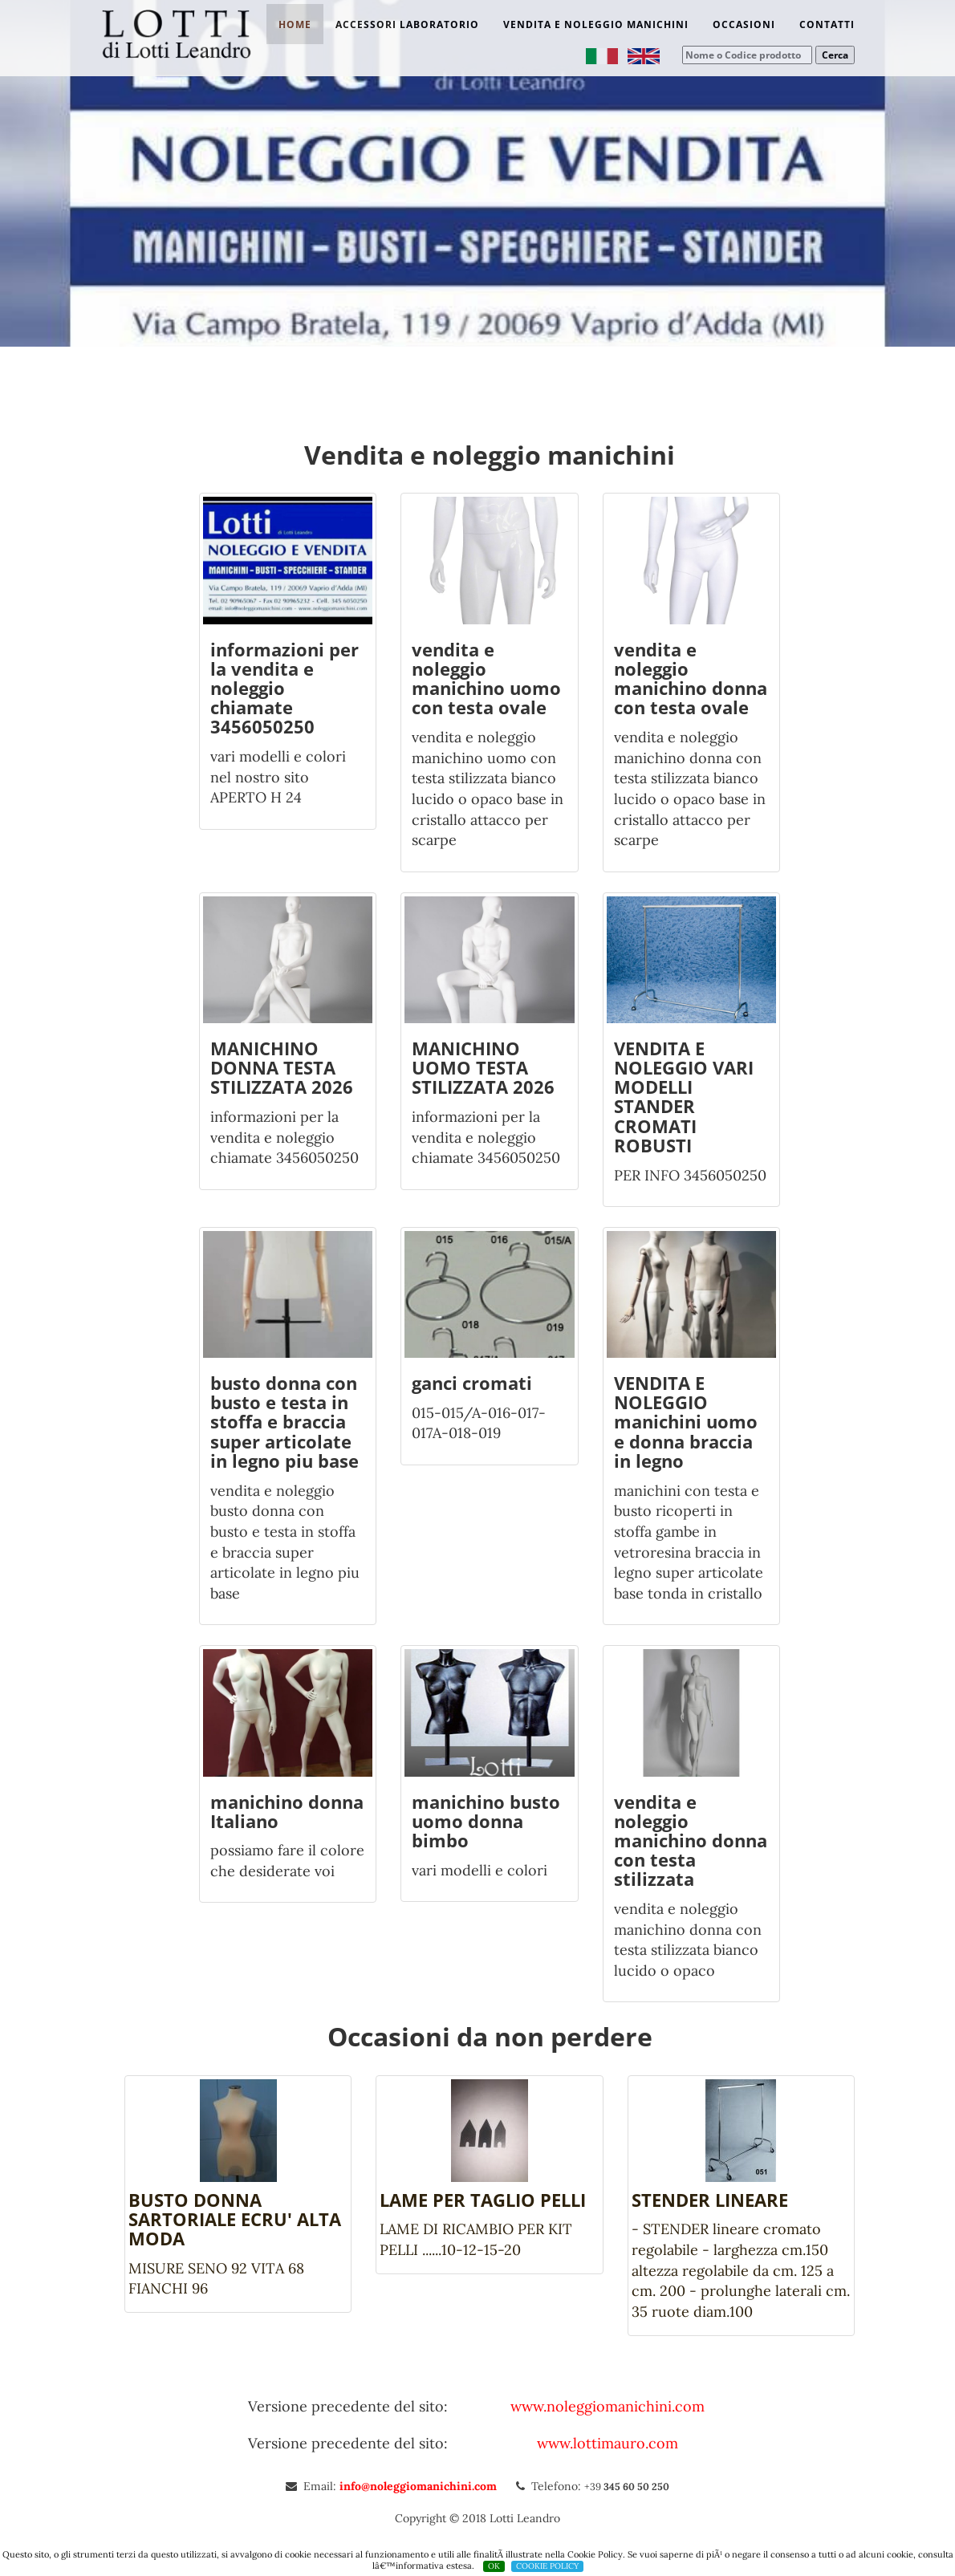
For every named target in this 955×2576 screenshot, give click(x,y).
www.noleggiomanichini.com (607, 2406)
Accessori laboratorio (407, 24)
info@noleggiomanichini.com (419, 2486)
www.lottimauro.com (607, 2443)
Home (294, 24)
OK (494, 2566)
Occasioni (744, 24)
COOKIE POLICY (547, 2566)
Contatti (827, 24)
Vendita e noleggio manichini (596, 24)
